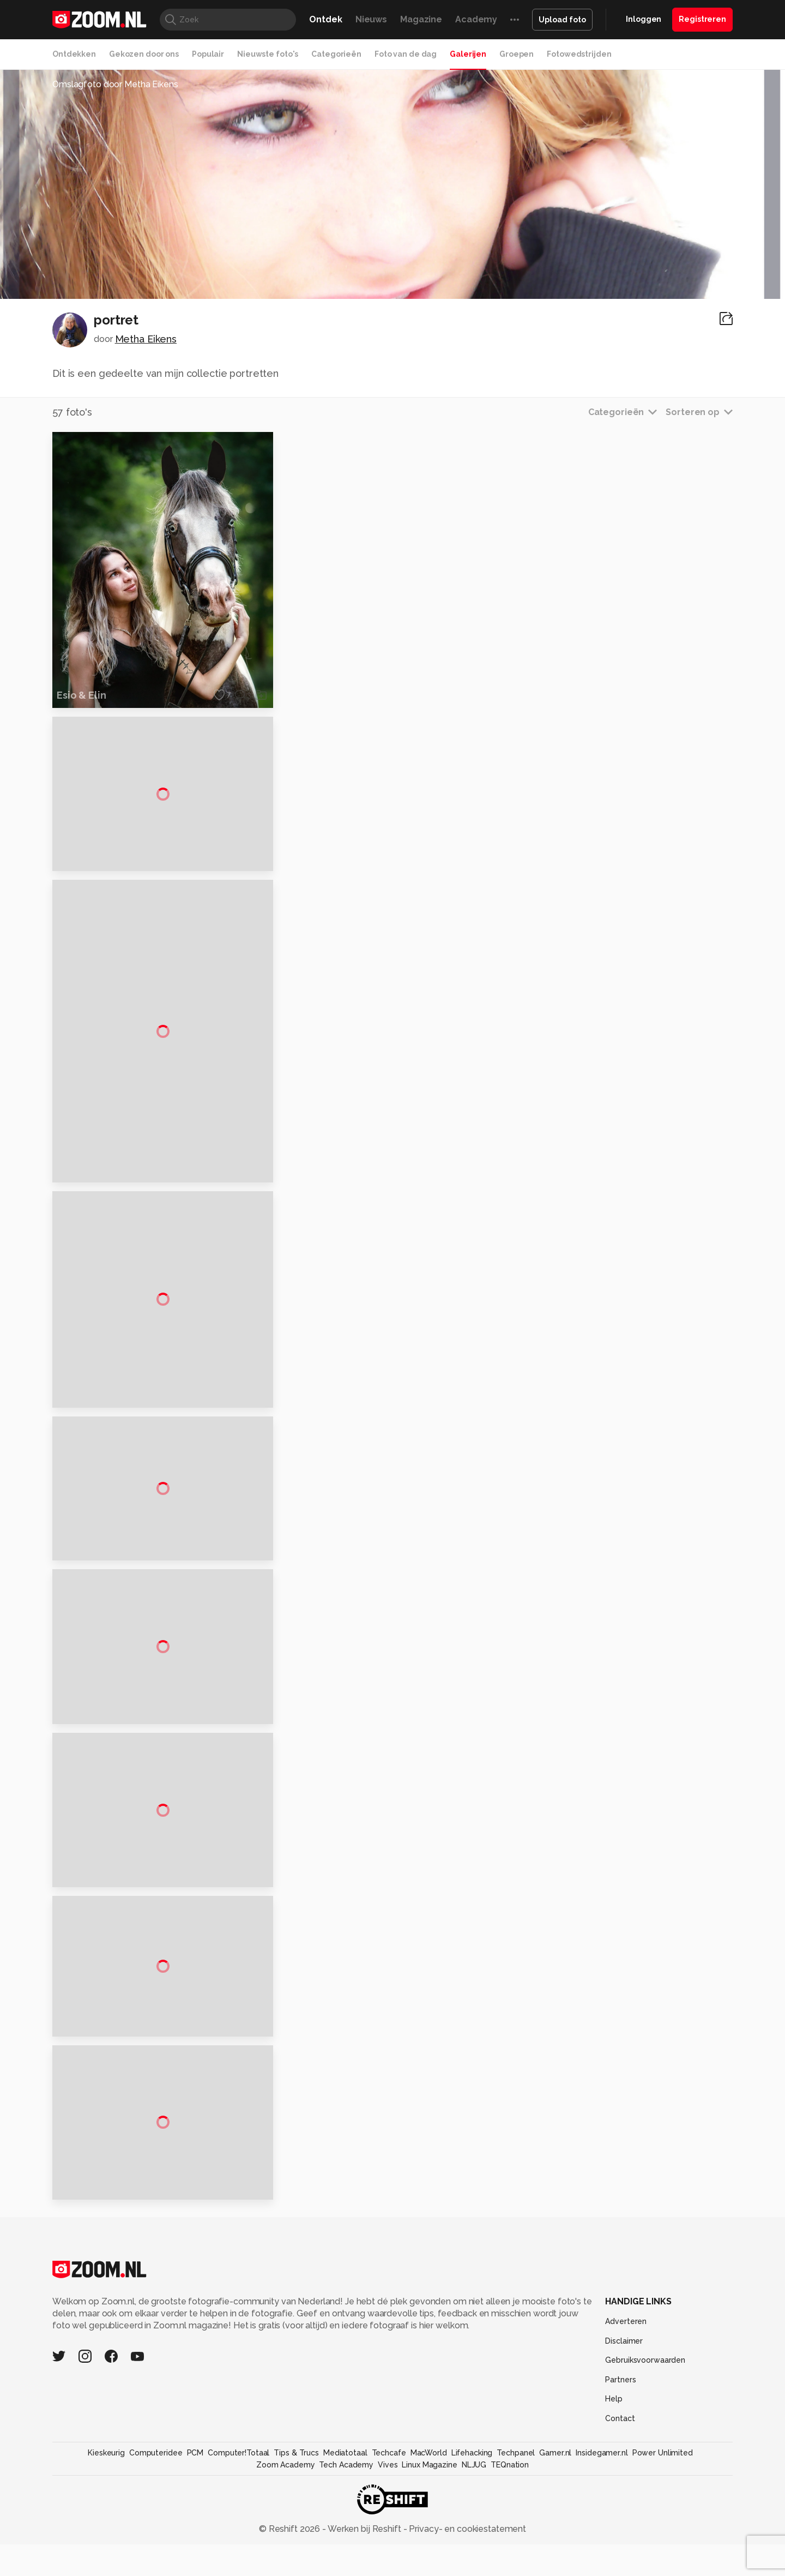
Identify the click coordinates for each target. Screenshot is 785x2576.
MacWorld (428, 2567)
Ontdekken (74, 54)
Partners (620, 2494)
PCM (195, 2567)
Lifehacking (472, 2567)
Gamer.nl (555, 2567)
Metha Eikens (146, 339)
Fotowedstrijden (579, 54)
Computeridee (156, 2567)
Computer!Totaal (238, 2567)
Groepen (516, 54)
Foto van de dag (406, 54)
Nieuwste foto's (267, 54)
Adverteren (626, 2436)
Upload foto (562, 19)
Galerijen (468, 54)
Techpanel (516, 2567)
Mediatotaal (345, 2567)
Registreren (702, 19)
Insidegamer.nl (601, 2567)
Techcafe (389, 2567)
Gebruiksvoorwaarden (645, 2475)
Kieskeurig (106, 2567)
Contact (620, 2533)
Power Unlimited (662, 2567)
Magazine (421, 19)
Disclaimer (624, 2455)
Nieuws (371, 19)
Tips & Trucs (296, 2567)
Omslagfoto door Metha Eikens (115, 84)
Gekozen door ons (144, 54)
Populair (208, 54)
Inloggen (643, 19)
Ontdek (325, 19)
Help (614, 2513)
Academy (476, 19)
